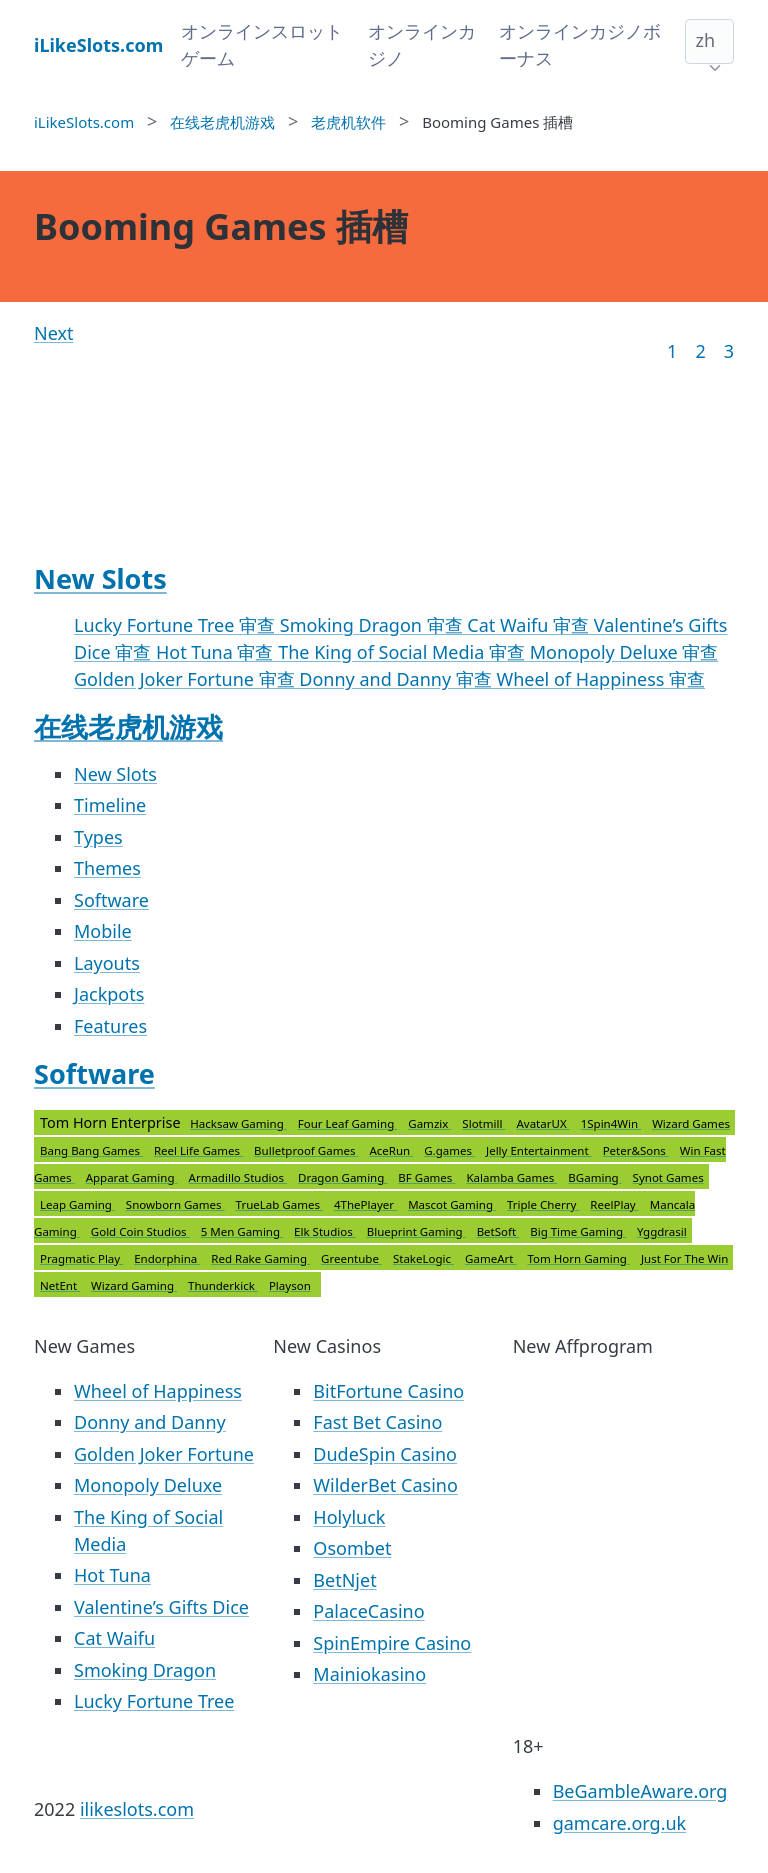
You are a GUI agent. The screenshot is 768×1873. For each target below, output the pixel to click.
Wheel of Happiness (158, 1391)
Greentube (351, 1258)
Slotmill (483, 1123)
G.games (449, 1150)
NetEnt (60, 1285)
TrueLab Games (279, 1204)
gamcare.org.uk (620, 1823)
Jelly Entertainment (539, 1150)
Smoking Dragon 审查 (374, 625)
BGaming (594, 1177)
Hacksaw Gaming (238, 1123)
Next (54, 333)
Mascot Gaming (452, 1204)
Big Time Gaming (578, 1231)
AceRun (391, 1150)
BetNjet (344, 1580)
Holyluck (349, 1517)
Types (98, 837)
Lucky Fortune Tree (154, 1701)
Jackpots (109, 994)
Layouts (107, 963)
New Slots (100, 578)
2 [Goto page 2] (700, 351)
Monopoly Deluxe (148, 1485)
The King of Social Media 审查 (404, 652)
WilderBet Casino (385, 1485)
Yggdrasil (662, 1231)
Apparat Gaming (132, 1177)
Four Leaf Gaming (348, 1123)
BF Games (426, 1177)
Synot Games (668, 1177)
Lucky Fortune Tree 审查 (177, 625)
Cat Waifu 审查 (530, 625)
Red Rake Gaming (260, 1258)
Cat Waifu (114, 1638)
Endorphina (167, 1258)
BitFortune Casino (388, 1391)
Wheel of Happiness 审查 (600, 679)
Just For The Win (684, 1258)
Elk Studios (325, 1231)
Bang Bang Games (91, 1150)
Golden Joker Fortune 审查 (186, 679)
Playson (290, 1285)
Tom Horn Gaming (578, 1258)
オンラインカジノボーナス (580, 44)
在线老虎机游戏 (128, 726)
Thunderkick (223, 1285)
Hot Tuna (112, 1575)
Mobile (103, 931)
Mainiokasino (369, 1674)
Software (111, 900)
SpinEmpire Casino (392, 1643)
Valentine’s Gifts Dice (161, 1607)
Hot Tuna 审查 (217, 652)
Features (110, 1026)
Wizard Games (691, 1123)
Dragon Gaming (342, 1177)
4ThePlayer (365, 1204)
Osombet (352, 1548)
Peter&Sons (636, 1150)
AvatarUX (542, 1123)
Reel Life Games (198, 1150)
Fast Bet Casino (377, 1422)
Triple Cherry (543, 1204)
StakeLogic (423, 1258)
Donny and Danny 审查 (397, 679)
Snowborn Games (175, 1204)
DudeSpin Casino (385, 1454)
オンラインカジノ (422, 44)
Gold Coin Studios (140, 1231)
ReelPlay (614, 1204)
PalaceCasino (368, 1611)
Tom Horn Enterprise (384, 1204)
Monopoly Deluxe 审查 (624, 652)
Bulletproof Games (306, 1150)
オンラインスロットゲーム (262, 44)
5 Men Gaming (242, 1231)
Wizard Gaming (134, 1285)
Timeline (110, 805)
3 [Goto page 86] (729, 351)
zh (705, 40)
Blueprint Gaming (416, 1231)
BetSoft (498, 1231)
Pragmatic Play (81, 1258)
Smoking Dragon (145, 1670)
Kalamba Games (511, 1177)
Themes (107, 868)
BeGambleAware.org (640, 1791)
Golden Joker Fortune (164, 1454)
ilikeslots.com (137, 1809)
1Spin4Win (611, 1123)
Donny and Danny (150, 1422)
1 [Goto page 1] (672, 351)
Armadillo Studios (238, 1177)
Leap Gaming (77, 1204)
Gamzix (429, 1123)
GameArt (490, 1258)
